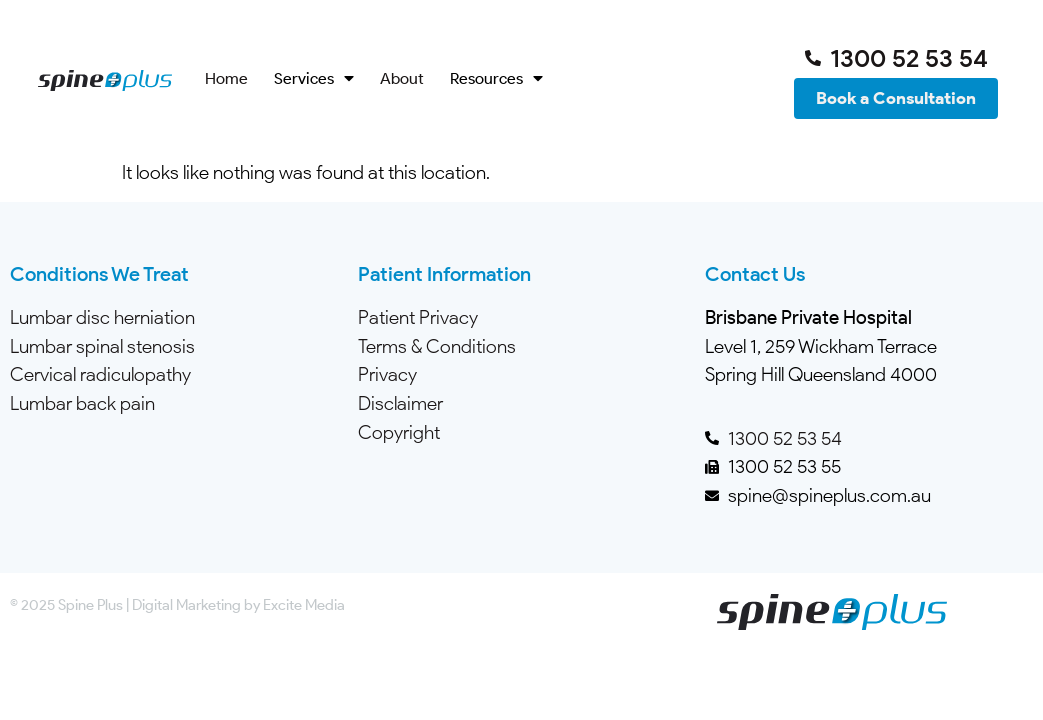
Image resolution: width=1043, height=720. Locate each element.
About (402, 78)
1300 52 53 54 (785, 438)
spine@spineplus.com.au (829, 495)
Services (314, 79)
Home (226, 78)
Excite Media (304, 604)
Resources (496, 79)
